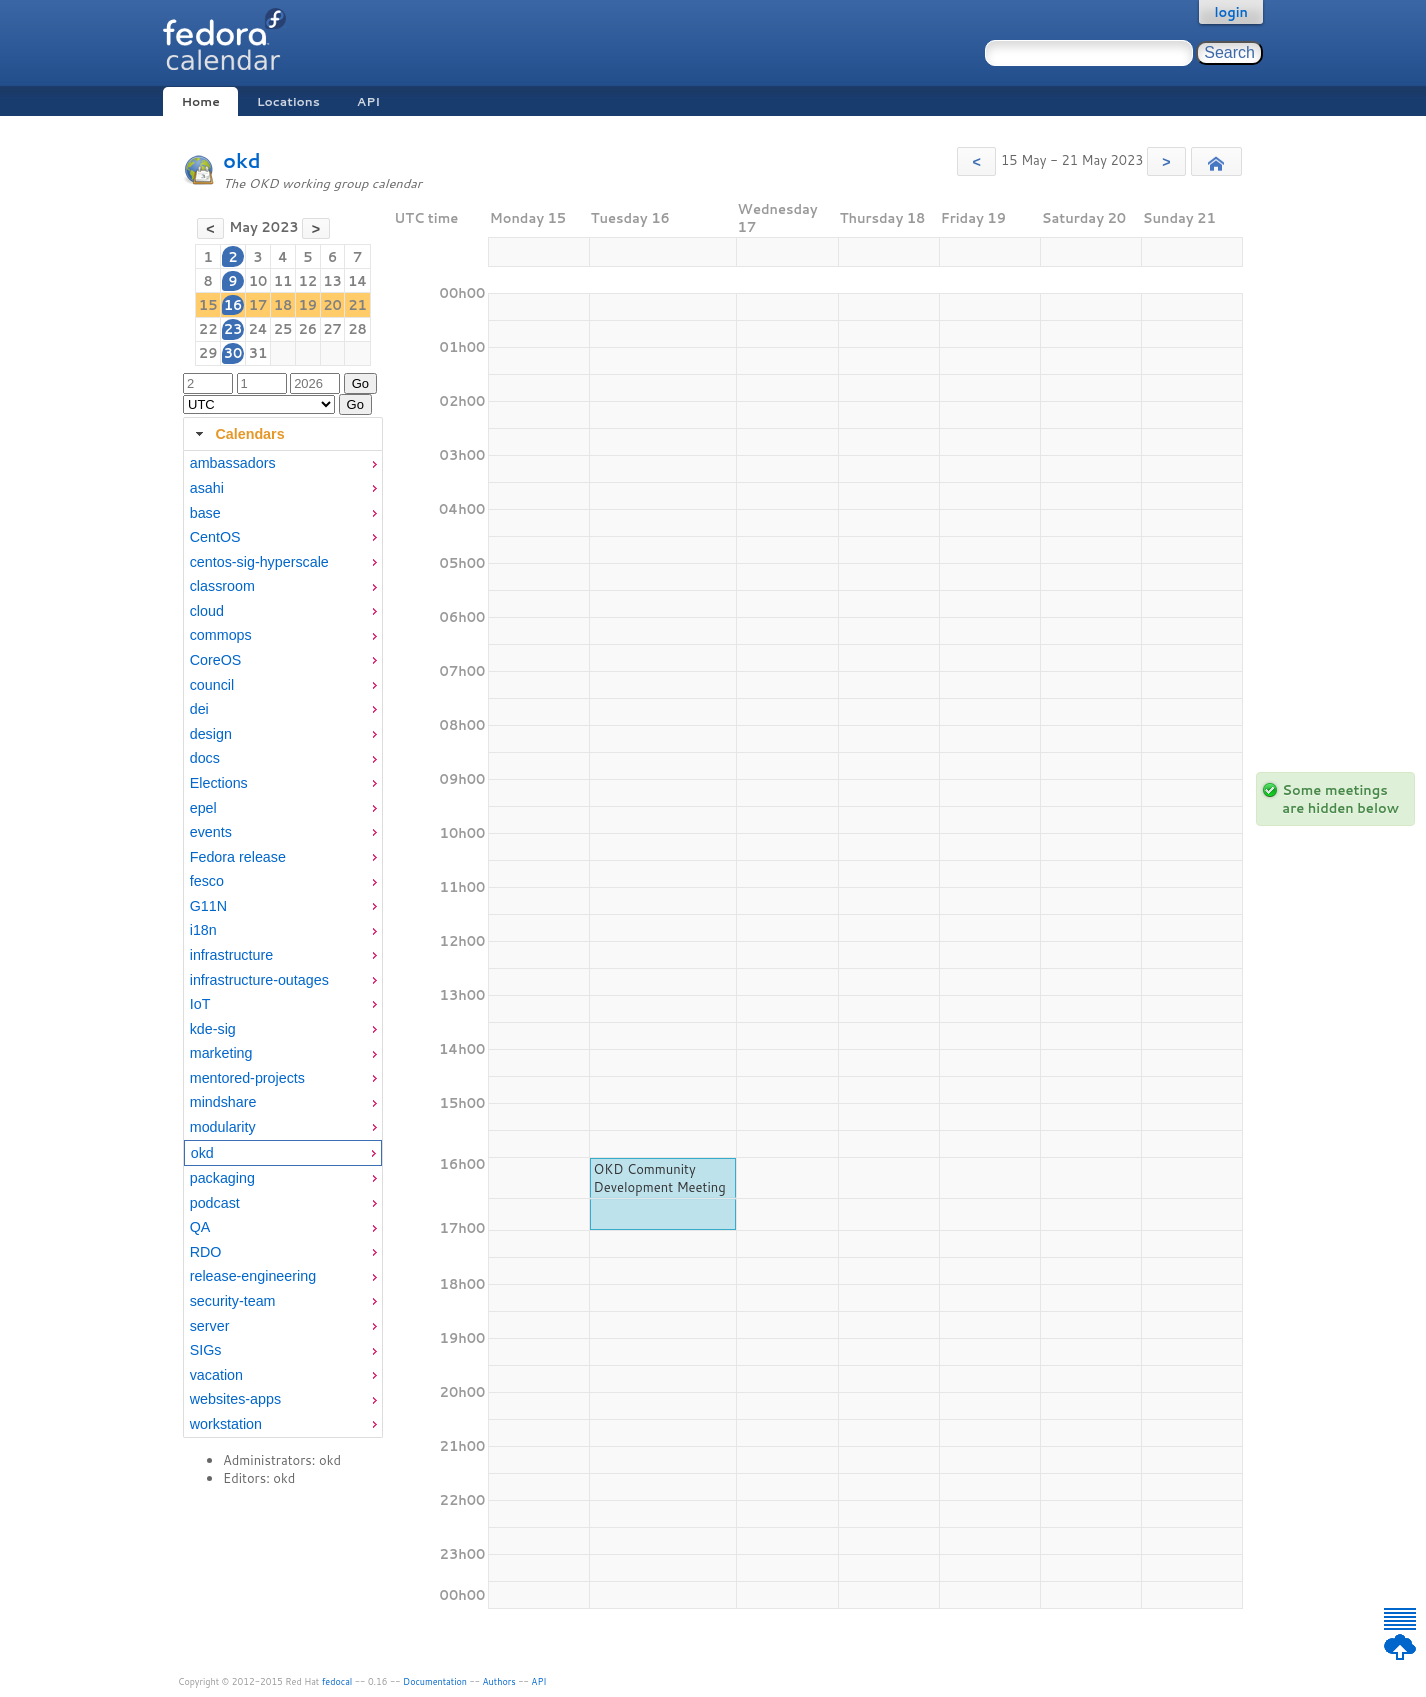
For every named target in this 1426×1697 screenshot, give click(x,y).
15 (208, 305)
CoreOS (216, 660)
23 (233, 329)
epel (203, 808)
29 (208, 353)
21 (357, 305)
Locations (288, 101)
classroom (222, 586)
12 (307, 281)
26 (307, 329)
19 (307, 305)
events (211, 832)
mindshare (223, 1102)
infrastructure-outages (259, 980)
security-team (233, 1301)
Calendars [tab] (237, 434)
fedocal (337, 1681)
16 (233, 305)
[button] (976, 161)
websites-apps (235, 1399)
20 (332, 305)
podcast (215, 1203)
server (210, 1326)
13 (332, 281)
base (205, 513)
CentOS (215, 537)
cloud (207, 611)
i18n (203, 930)
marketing (221, 1053)
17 (258, 305)
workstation (226, 1424)
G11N (208, 906)
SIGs (206, 1350)
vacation (216, 1375)
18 (283, 305)
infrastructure (231, 955)
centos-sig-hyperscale (259, 562)
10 (258, 281)
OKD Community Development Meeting (659, 1178)
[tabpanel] (283, 944)
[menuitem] (283, 463)
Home (200, 101)
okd (242, 160)
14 (357, 281)
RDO (206, 1252)
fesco (207, 881)
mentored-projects (247, 1078)
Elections (219, 783)
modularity (223, 1127)
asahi (207, 488)
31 (258, 353)
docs (205, 758)
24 (257, 329)
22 (208, 329)
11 (283, 281)
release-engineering (253, 1276)
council (212, 685)
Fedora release (238, 857)
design (211, 734)
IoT (200, 1004)
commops (221, 635)
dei (199, 709)
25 (283, 329)
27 (332, 329)
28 (357, 329)
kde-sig (213, 1029)
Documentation (435, 1681)
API (368, 101)
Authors (499, 1681)
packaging (222, 1178)
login (1231, 12)
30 (233, 353)
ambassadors (233, 463)
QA (200, 1227)
